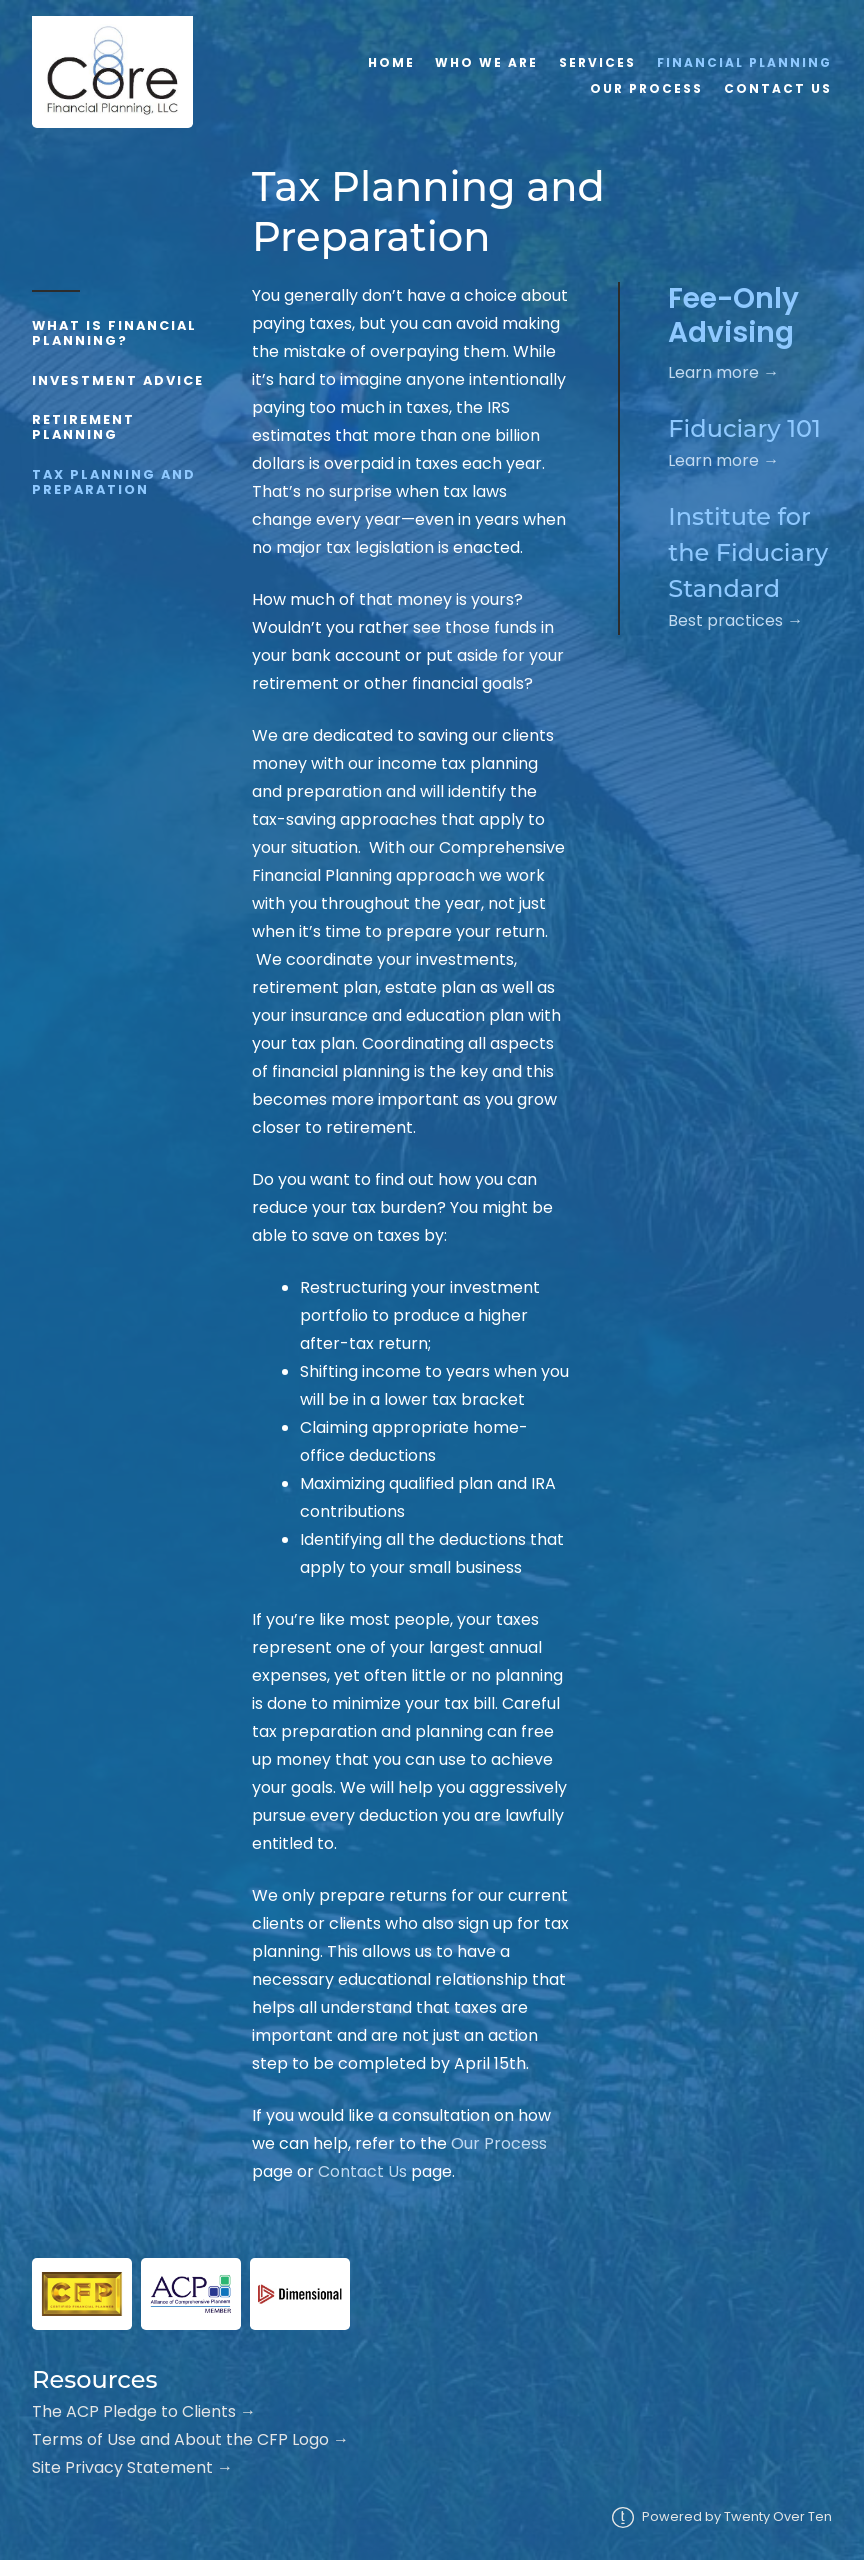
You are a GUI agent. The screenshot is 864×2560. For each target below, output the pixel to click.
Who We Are (486, 62)
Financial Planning (744, 62)
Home (391, 62)
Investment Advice (118, 380)
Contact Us (778, 88)
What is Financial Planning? (114, 333)
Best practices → (735, 620)
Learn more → (723, 372)
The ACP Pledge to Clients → (144, 2411)
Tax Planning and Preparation (114, 482)
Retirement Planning (83, 427)
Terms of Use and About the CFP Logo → (190, 2439)
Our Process (646, 88)
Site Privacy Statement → (132, 2467)
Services (597, 62)
